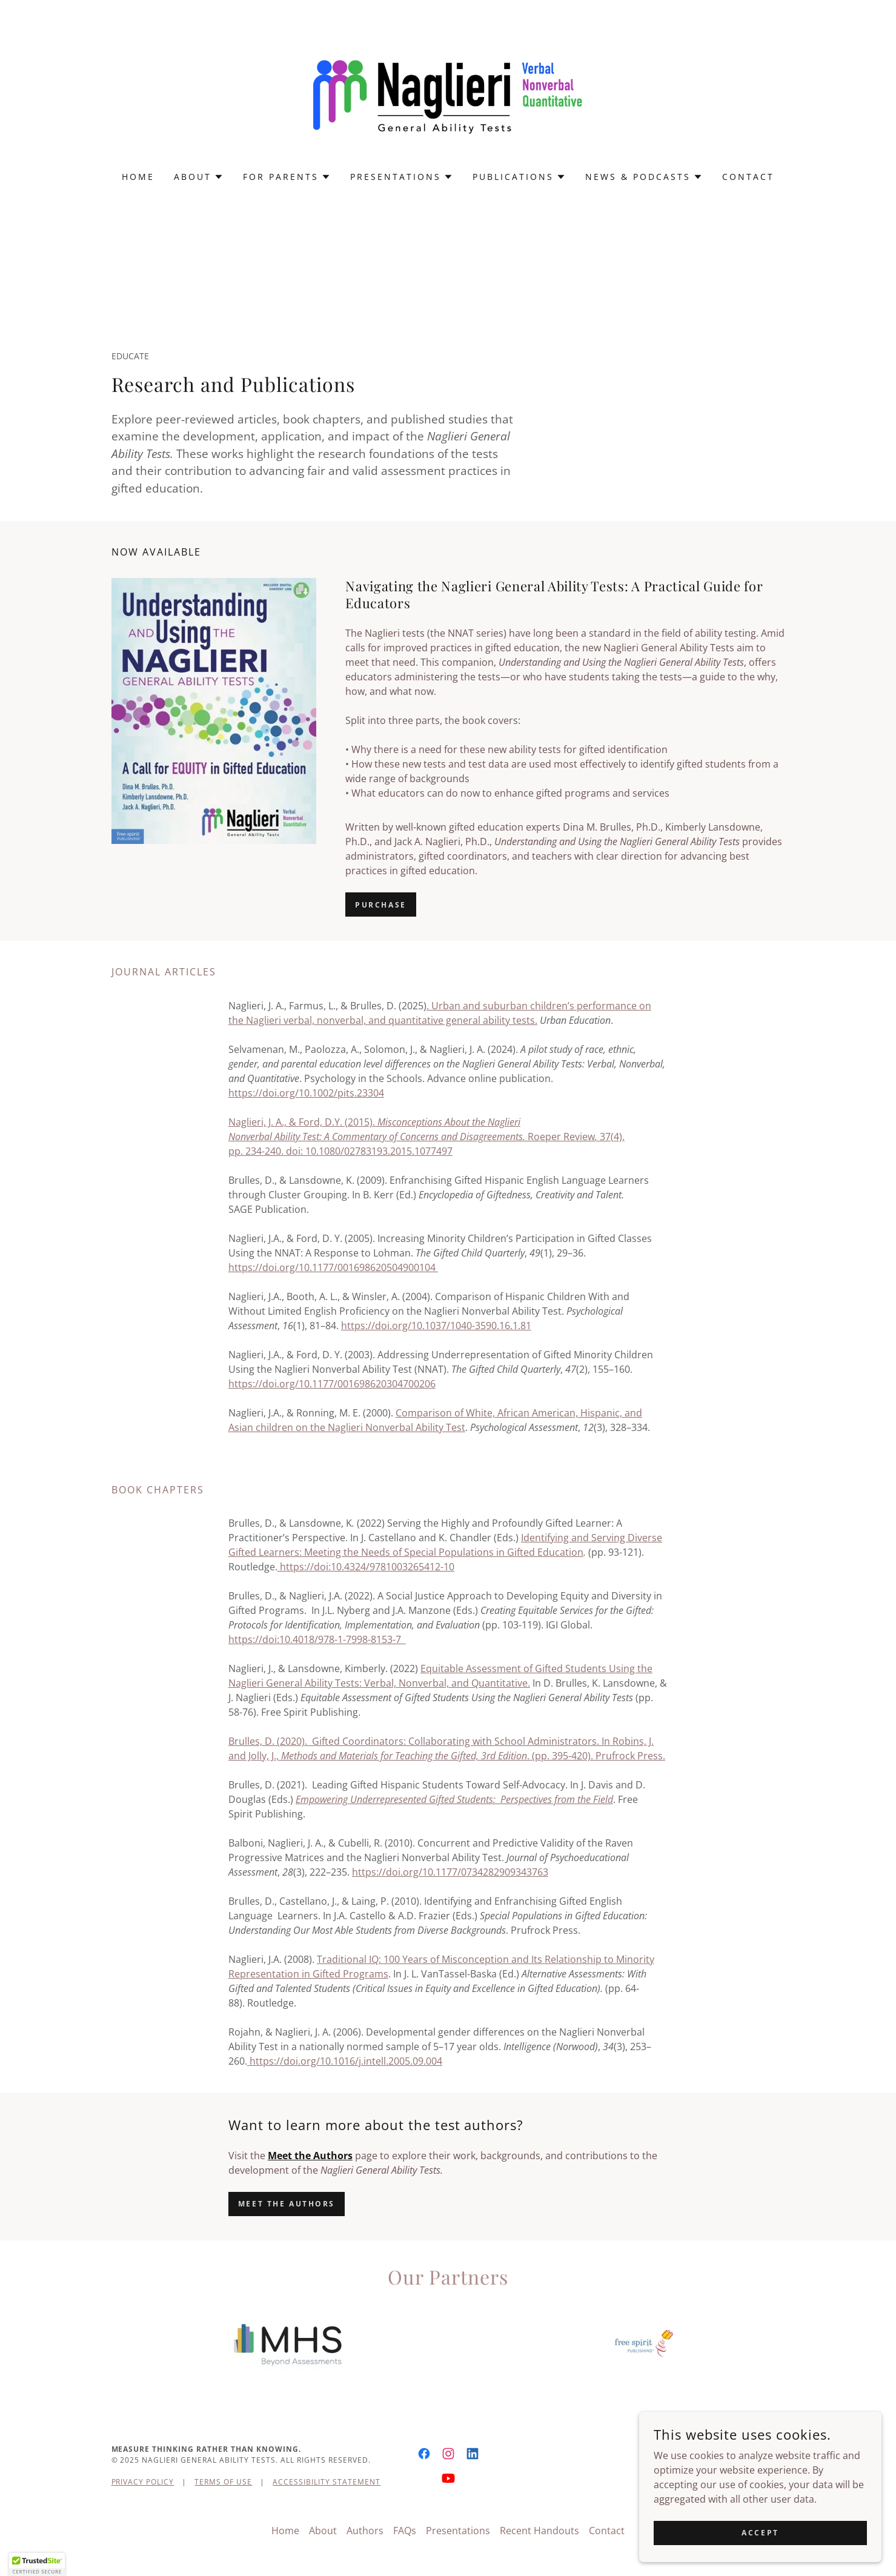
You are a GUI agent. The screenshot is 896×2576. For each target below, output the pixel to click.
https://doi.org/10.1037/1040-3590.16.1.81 (436, 1325)
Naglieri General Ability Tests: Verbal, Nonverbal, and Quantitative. (379, 1683)
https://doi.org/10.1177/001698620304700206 (332, 1383)
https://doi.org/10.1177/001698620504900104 (333, 1267)
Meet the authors (286, 2204)
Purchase (381, 905)
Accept (760, 2533)
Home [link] (138, 176)
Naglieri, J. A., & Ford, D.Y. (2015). (374, 1122)
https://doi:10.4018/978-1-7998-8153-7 (317, 1639)
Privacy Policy (142, 2482)
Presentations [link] (458, 2530)
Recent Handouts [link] (539, 2530)
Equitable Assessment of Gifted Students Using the (536, 1668)
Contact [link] (748, 176)
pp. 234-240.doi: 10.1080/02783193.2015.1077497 (340, 1151)
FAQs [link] (404, 2530)
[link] (448, 93)
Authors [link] (365, 2530)
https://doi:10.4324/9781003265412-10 (365, 1566)
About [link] (323, 2530)
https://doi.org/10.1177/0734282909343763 (450, 1872)
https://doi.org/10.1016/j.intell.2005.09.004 (344, 2061)
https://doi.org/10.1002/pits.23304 (306, 1093)
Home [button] (285, 2530)
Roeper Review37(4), (426, 1136)
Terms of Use (223, 2482)
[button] (199, 177)
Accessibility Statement (326, 2482)
